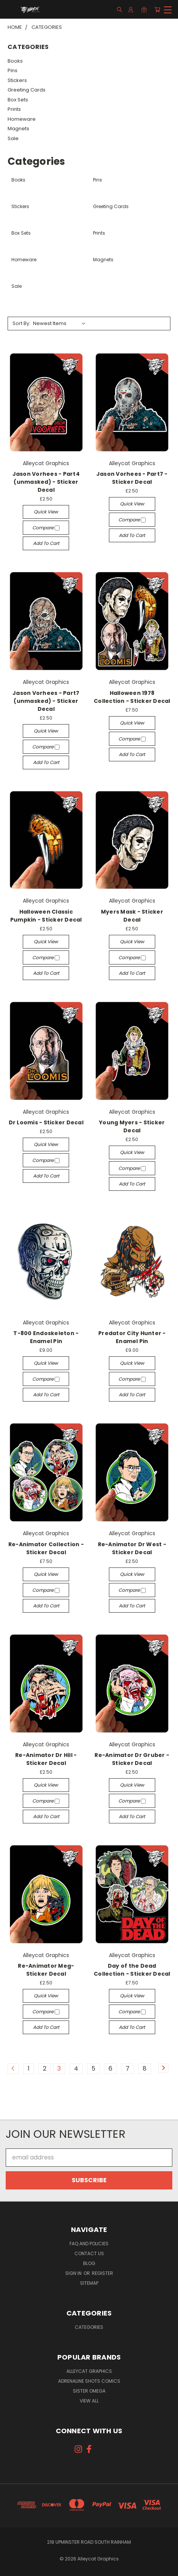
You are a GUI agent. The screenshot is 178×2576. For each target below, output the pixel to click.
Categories (89, 2327)
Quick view (46, 511)
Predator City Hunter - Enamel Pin (132, 1337)
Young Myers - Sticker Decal (132, 1126)
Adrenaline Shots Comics (89, 2381)
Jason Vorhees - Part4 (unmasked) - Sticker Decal (46, 482)
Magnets (18, 128)
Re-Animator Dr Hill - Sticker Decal (46, 1759)
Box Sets (18, 99)
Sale (13, 138)
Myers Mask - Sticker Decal (132, 915)
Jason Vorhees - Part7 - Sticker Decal (132, 478)
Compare (46, 527)
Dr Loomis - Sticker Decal (46, 1122)
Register (102, 2273)
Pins (12, 70)
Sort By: (21, 323)
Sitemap (89, 2283)
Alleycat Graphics (89, 2371)
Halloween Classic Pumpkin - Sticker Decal (46, 915)
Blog (89, 2263)
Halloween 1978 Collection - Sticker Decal (132, 697)
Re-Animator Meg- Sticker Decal (46, 1970)
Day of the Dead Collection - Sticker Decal (132, 1970)
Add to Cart (46, 543)
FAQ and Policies (89, 2243)
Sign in (74, 2273)
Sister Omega (89, 2391)
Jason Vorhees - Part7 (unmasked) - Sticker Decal (46, 701)
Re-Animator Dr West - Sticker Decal (132, 1548)
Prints (14, 109)
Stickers (17, 80)
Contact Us (89, 2253)
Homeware (22, 119)
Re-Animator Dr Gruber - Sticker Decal (132, 1759)
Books (15, 61)
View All (89, 2401)
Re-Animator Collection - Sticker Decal (46, 1548)
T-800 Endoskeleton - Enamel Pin (46, 1337)
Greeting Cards (27, 89)
